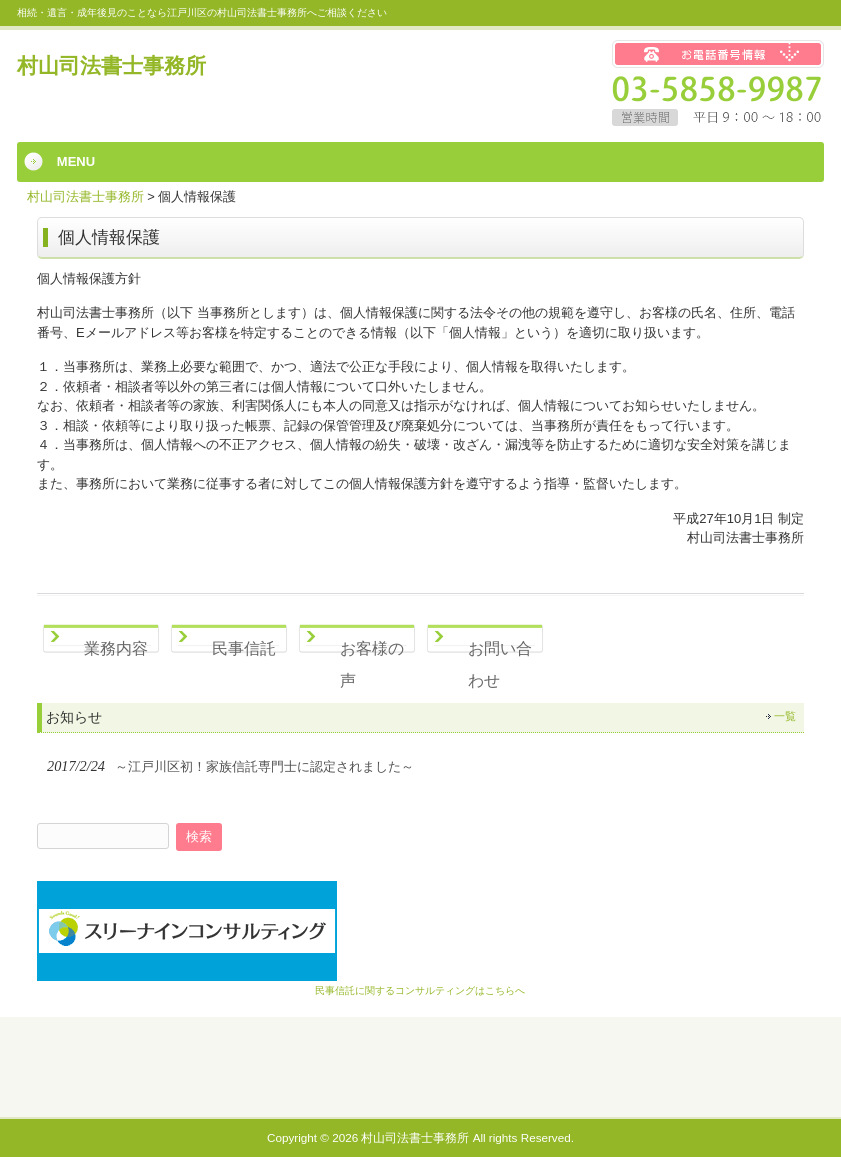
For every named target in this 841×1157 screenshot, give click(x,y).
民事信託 (244, 648)
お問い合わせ (500, 661)
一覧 (785, 716)
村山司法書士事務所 (111, 65)
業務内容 (116, 648)
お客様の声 (372, 661)
